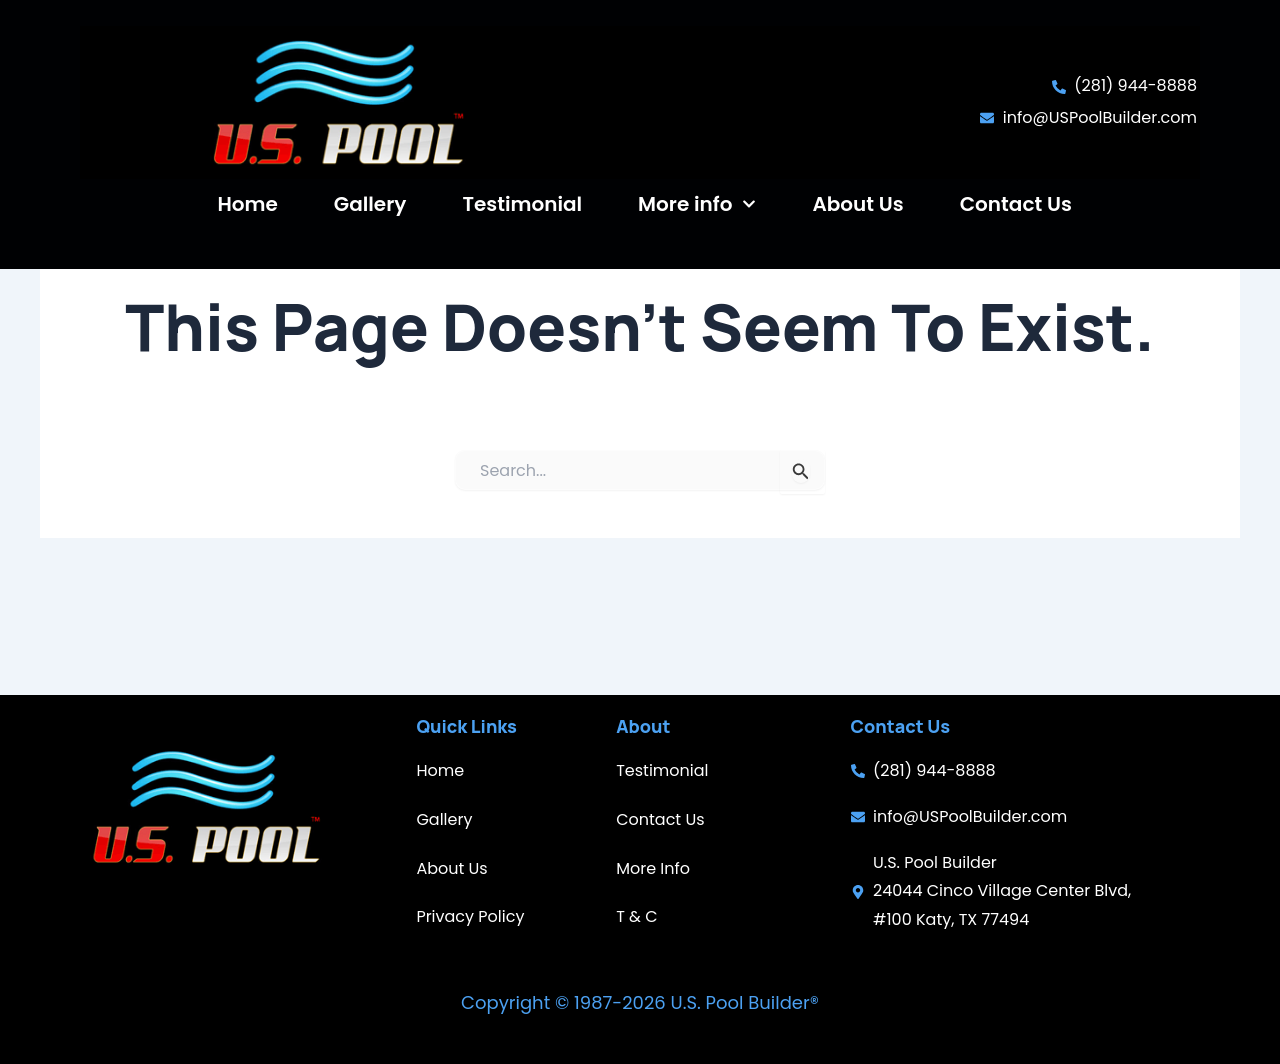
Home (247, 204)
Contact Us (1016, 204)
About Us (857, 204)
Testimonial (522, 204)
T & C (636, 916)
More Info (653, 868)
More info (697, 204)
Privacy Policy (470, 916)
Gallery (370, 204)
